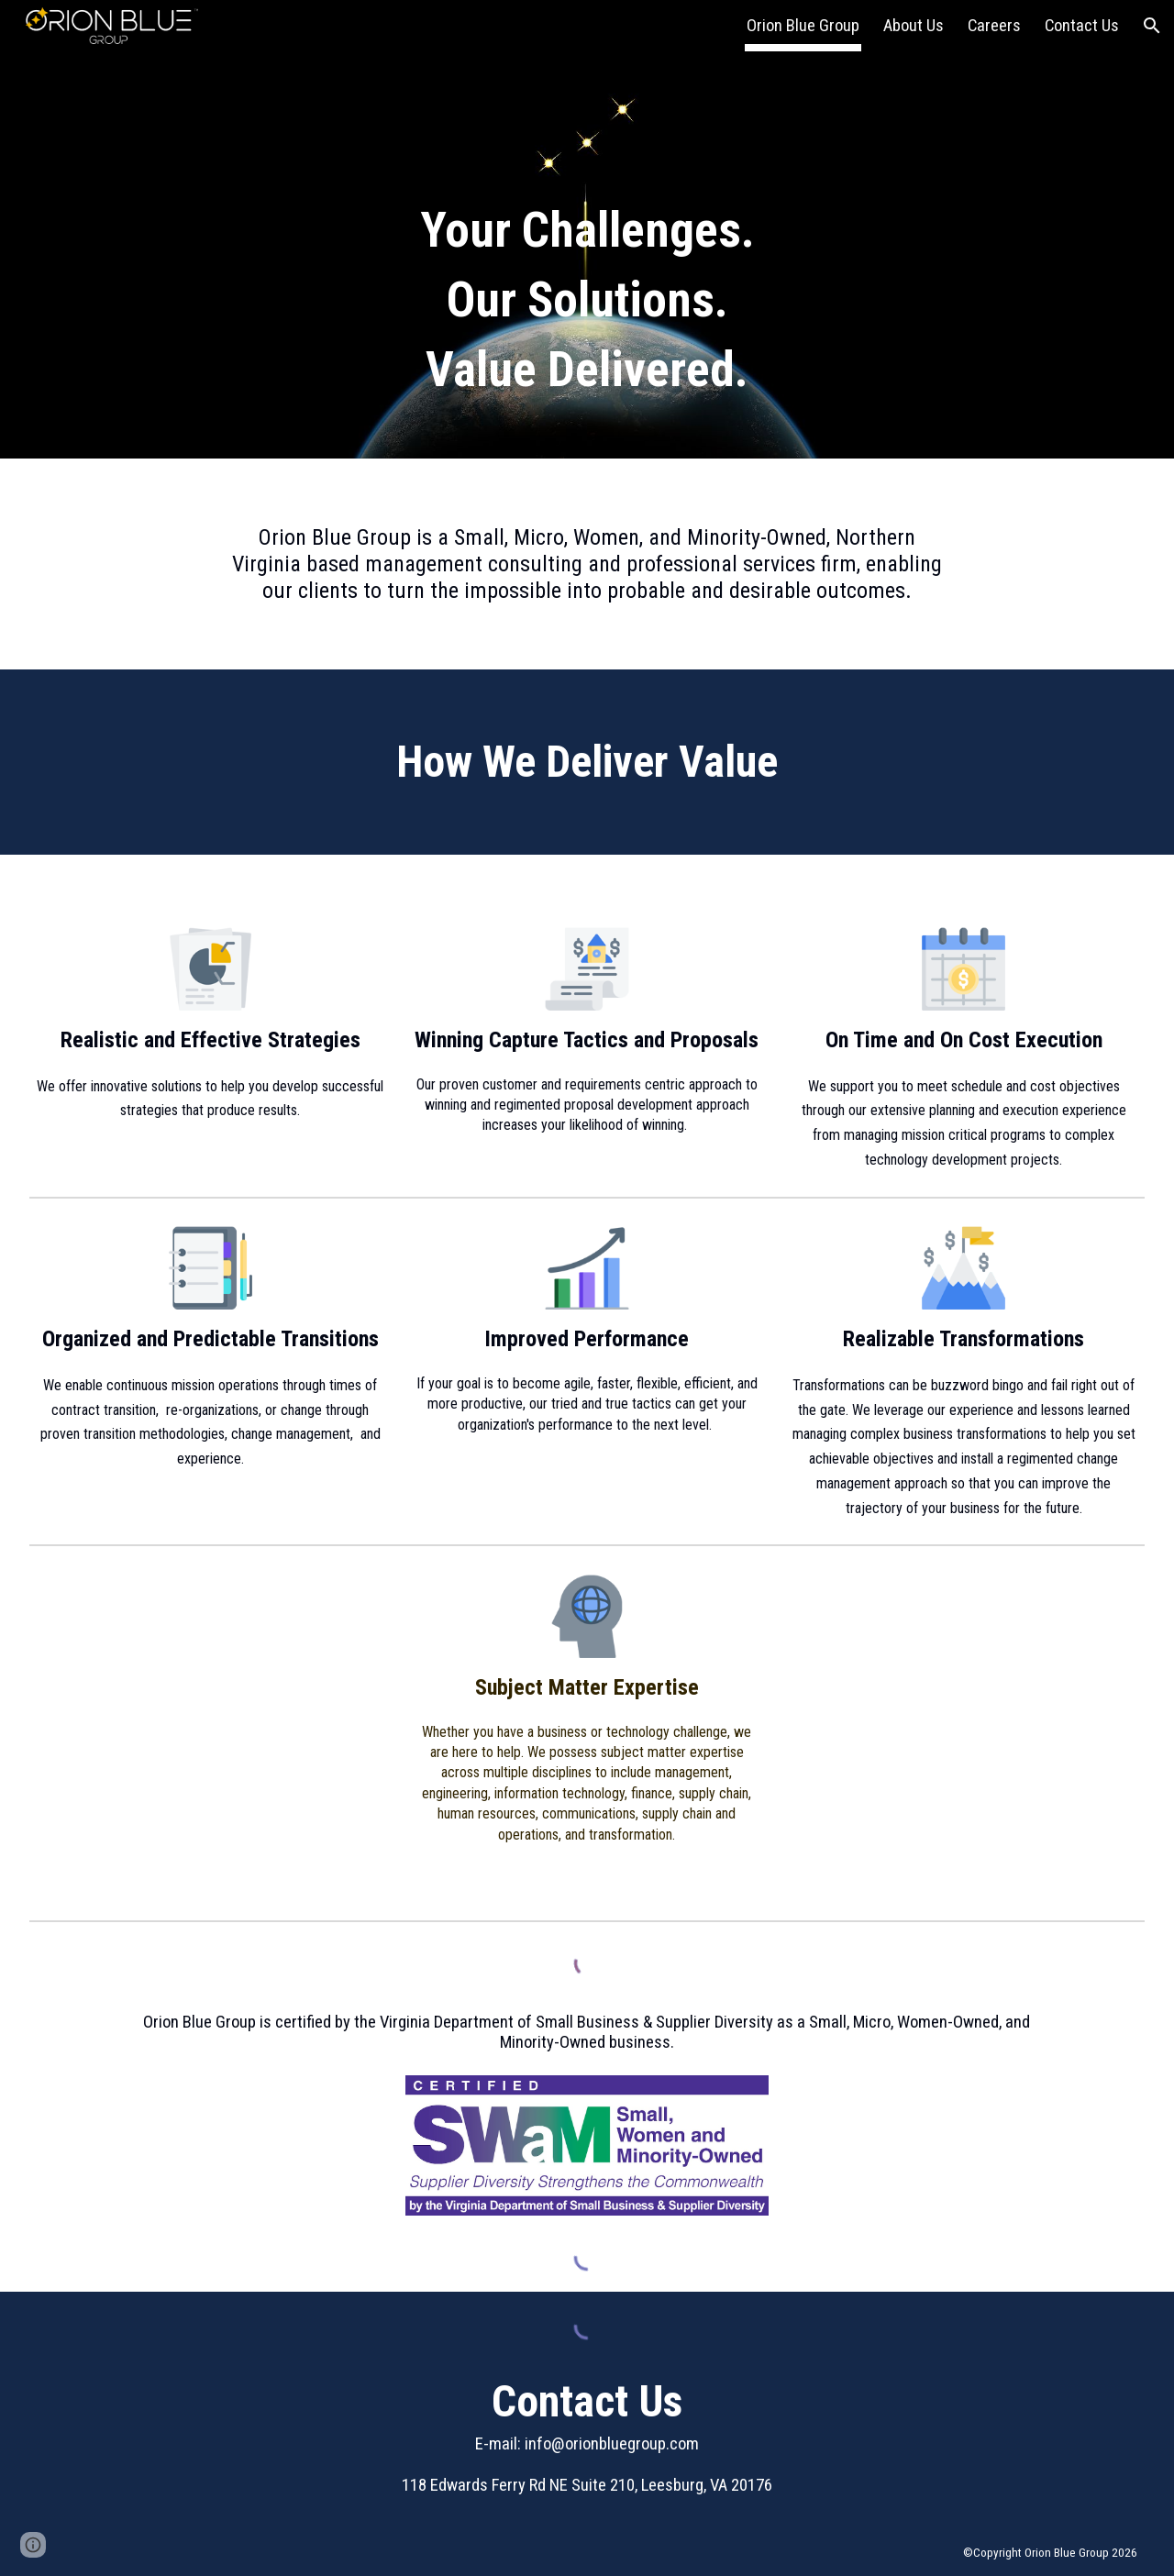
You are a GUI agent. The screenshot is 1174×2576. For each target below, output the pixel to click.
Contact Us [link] (1082, 26)
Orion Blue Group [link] (803, 26)
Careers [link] (994, 26)
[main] (587, 229)
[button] (1152, 26)
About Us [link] (913, 26)
